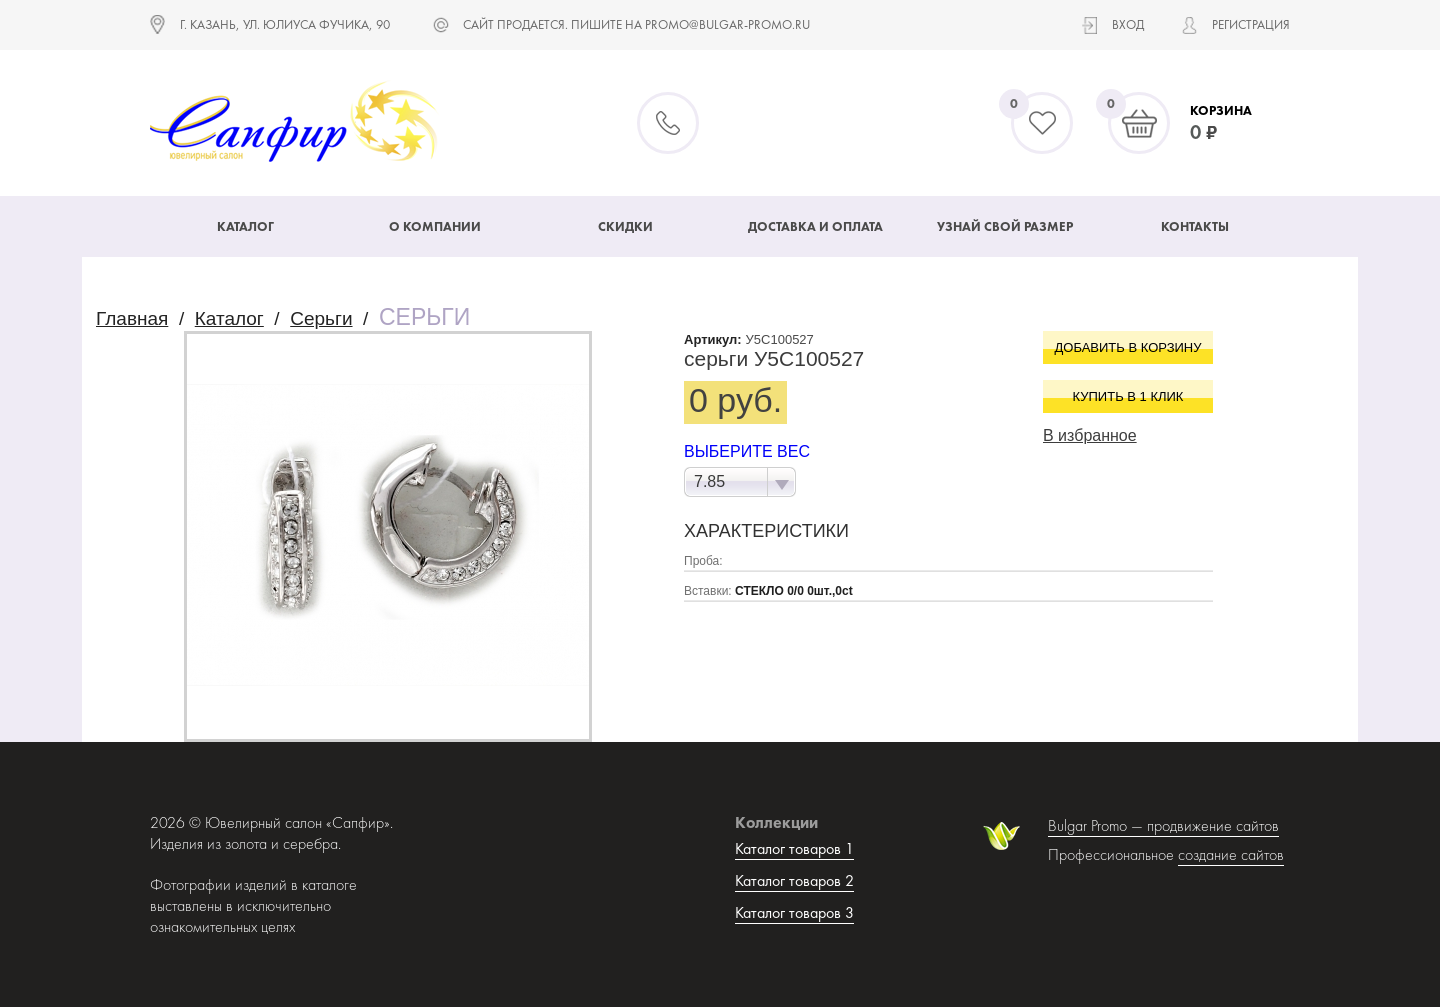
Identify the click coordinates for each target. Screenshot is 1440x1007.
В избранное (1090, 435)
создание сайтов (1231, 854)
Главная (132, 318)
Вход (1128, 24)
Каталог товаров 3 (794, 912)
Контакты (1195, 226)
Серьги (321, 318)
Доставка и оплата (815, 226)
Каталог (245, 226)
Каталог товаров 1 (794, 848)
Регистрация (1251, 24)
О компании (435, 226)
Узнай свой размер (1005, 226)
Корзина (1221, 110)
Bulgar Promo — (1097, 825)
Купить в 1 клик (1128, 396)
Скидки (625, 226)
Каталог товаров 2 (794, 880)
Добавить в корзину (1128, 347)
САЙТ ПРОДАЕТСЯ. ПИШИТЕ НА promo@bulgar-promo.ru (636, 24)
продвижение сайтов (1213, 825)
